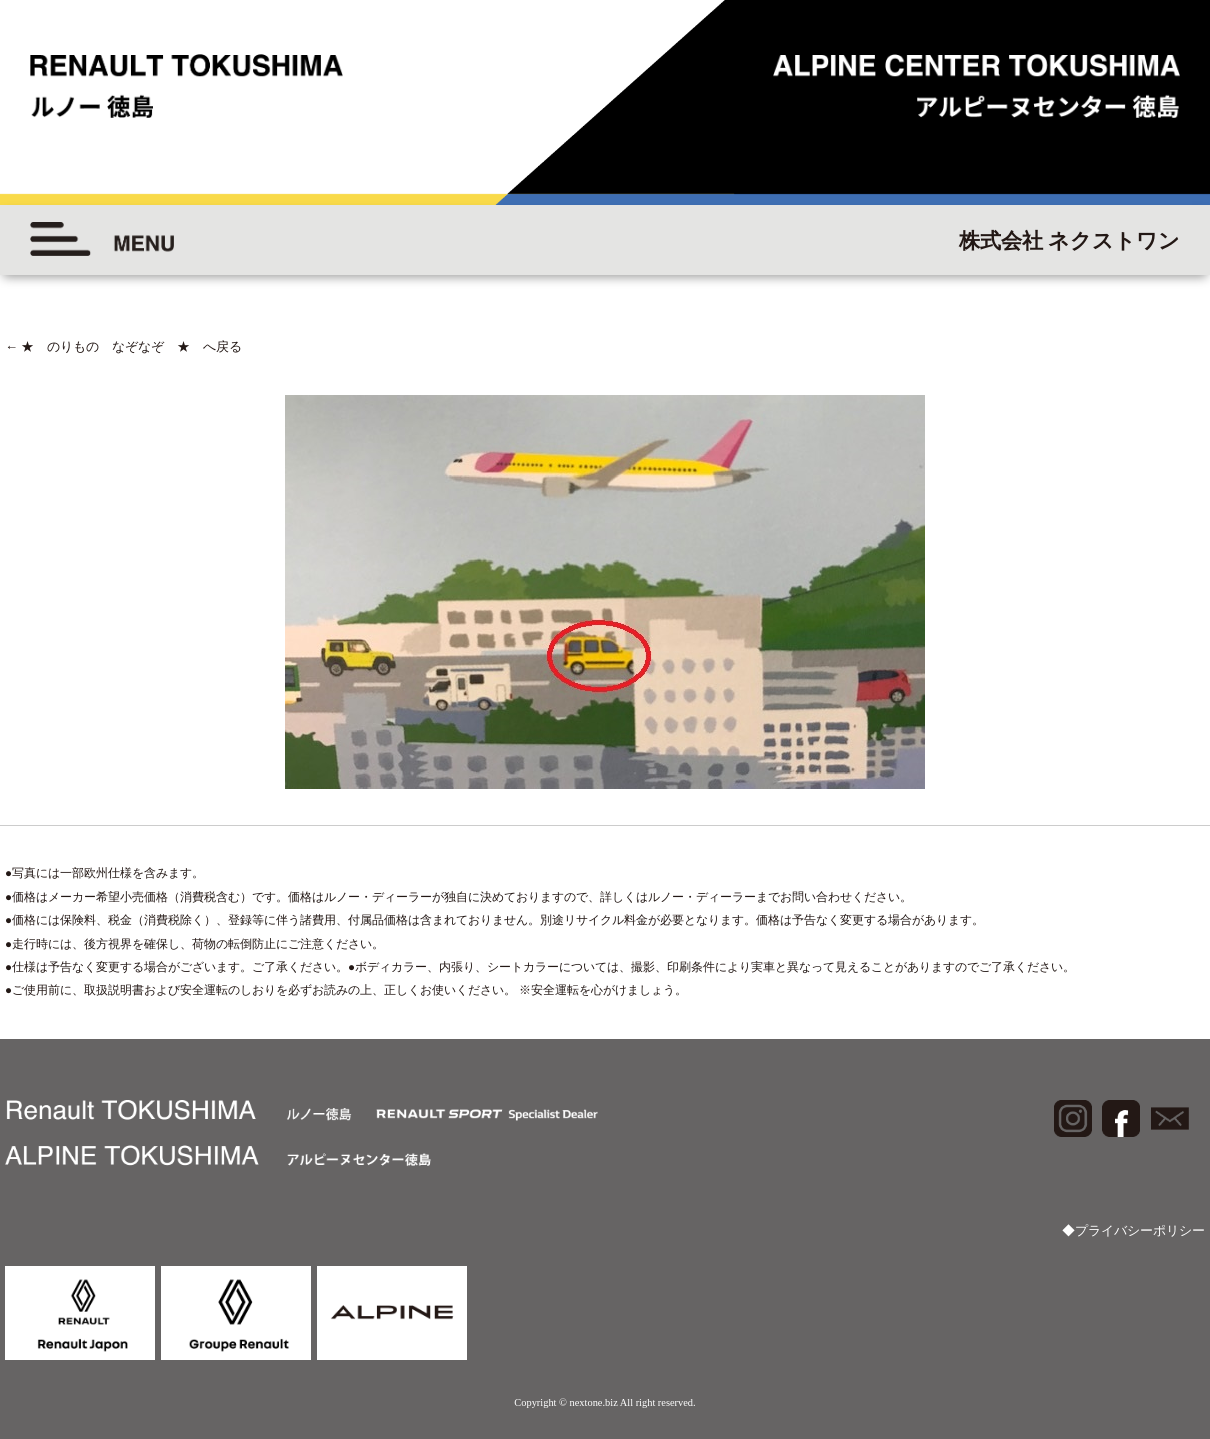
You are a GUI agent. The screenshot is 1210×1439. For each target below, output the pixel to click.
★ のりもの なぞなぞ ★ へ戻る (123, 346)
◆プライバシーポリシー (1133, 1230)
